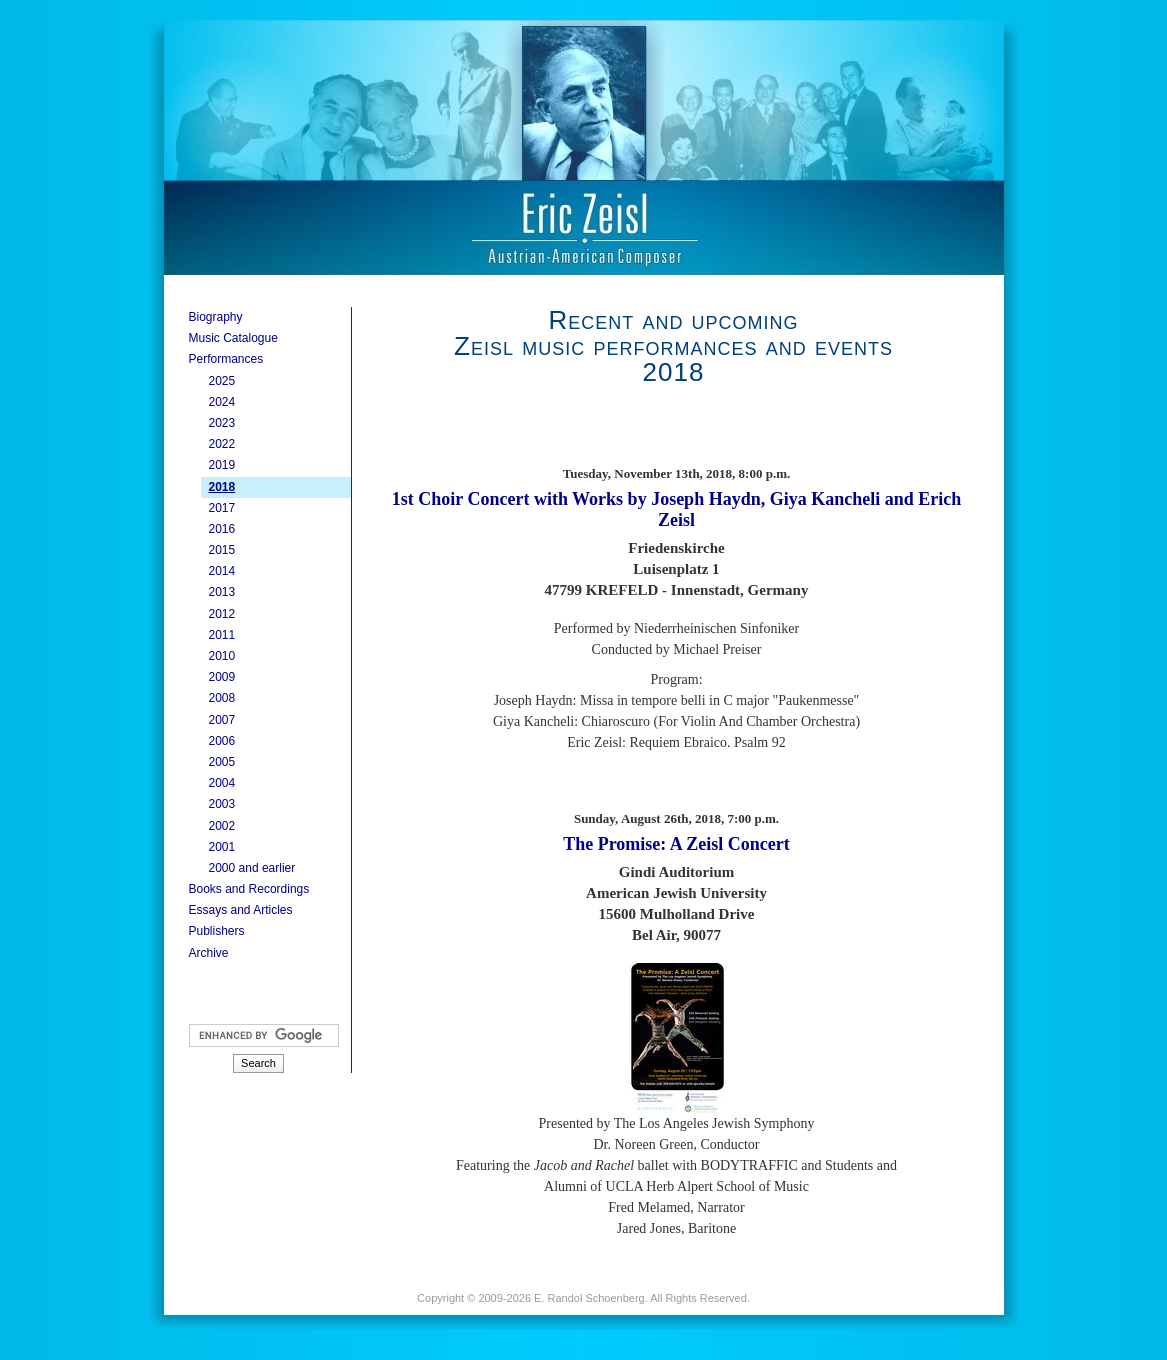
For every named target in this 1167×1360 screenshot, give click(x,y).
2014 (222, 571)
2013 (222, 592)
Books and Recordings (249, 889)
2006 (222, 741)
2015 (222, 550)
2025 (222, 381)
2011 (222, 635)
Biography (216, 317)
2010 (222, 656)
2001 (222, 847)
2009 (222, 677)
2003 (222, 804)
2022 (222, 444)
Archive (209, 953)
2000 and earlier (252, 868)
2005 (222, 762)
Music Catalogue (233, 338)
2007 (222, 720)
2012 (222, 614)
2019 (222, 465)
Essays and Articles (241, 910)
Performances (226, 359)
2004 (222, 783)
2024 (222, 402)
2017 (222, 508)
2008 (222, 698)
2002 (222, 826)
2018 (222, 487)
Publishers (217, 931)
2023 (222, 423)
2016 (222, 529)
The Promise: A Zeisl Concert (676, 844)
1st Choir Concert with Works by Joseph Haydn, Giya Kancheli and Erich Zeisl (676, 509)
